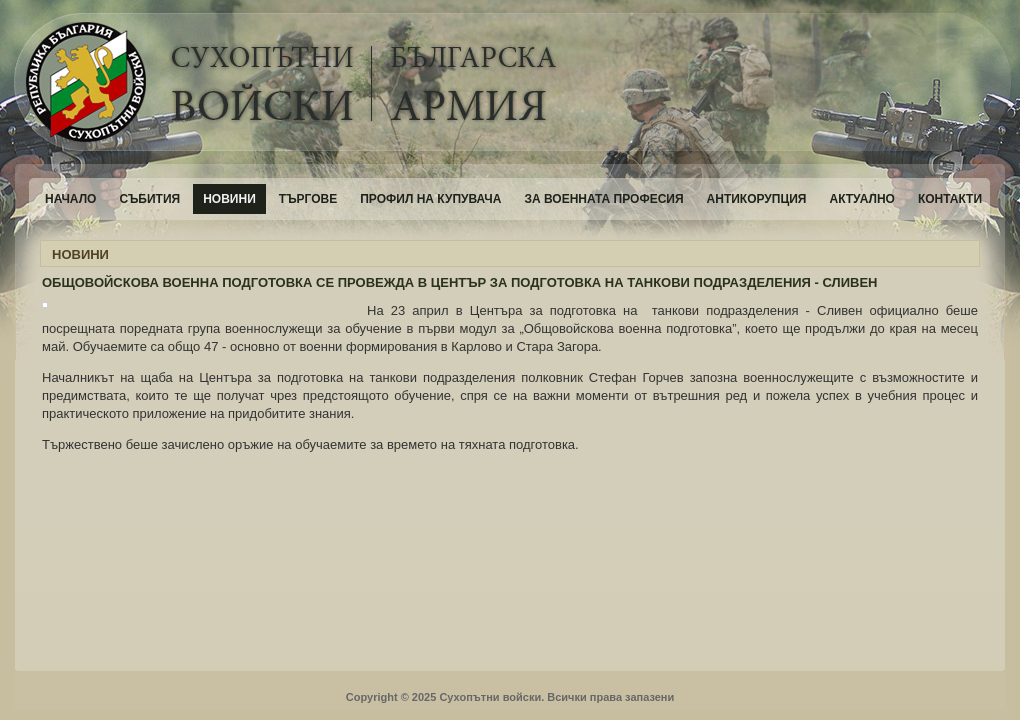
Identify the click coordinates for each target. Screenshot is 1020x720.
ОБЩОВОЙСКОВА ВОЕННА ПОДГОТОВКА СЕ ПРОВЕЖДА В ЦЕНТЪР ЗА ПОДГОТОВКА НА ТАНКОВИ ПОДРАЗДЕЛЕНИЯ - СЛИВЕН (460, 282)
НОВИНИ (80, 254)
